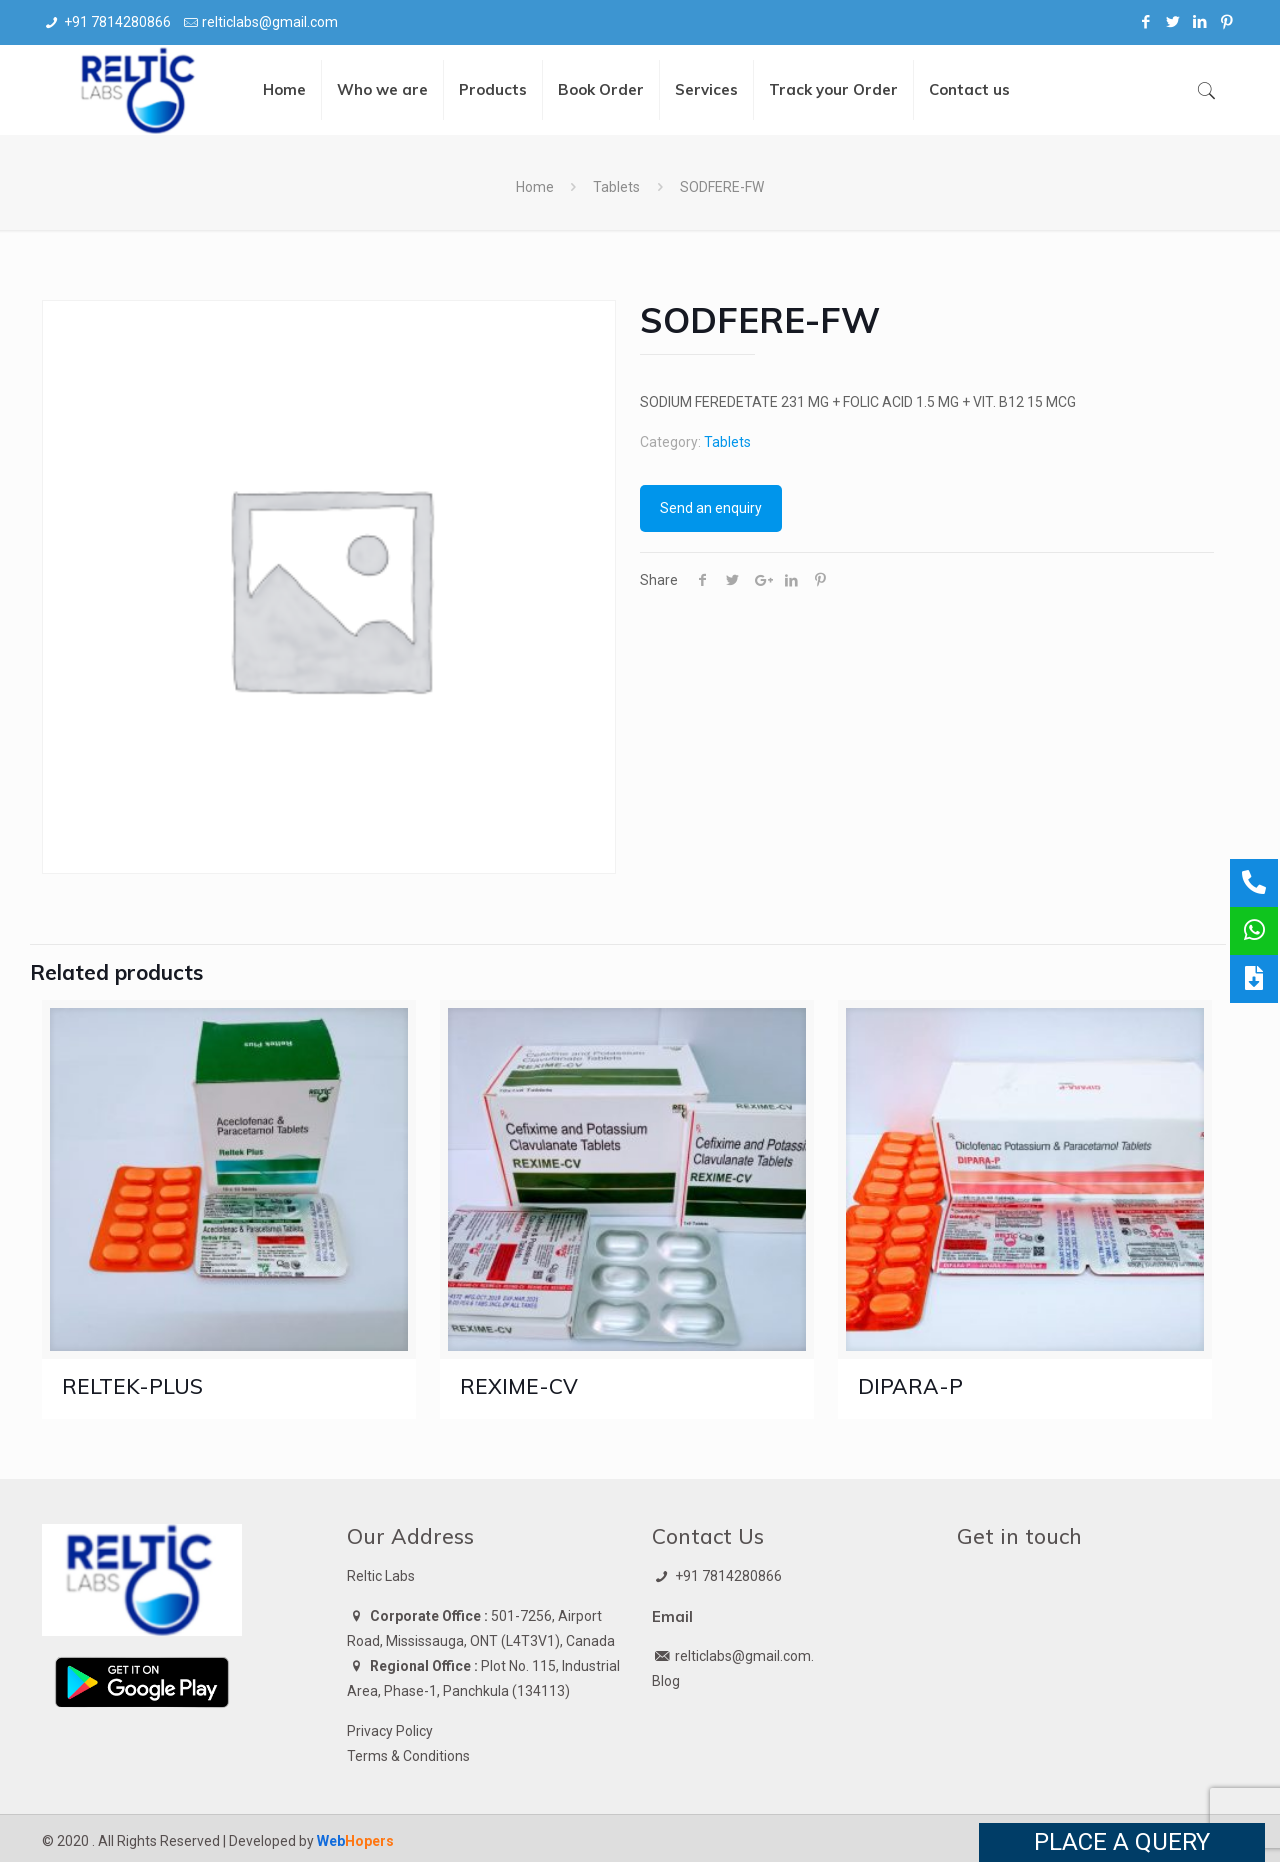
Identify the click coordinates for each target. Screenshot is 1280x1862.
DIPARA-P (910, 1386)
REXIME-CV (519, 1386)
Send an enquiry (711, 508)
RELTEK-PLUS (132, 1386)
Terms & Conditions (408, 1756)
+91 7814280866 (117, 22)
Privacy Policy (390, 1731)
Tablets (616, 187)
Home (535, 187)
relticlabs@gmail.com (270, 22)
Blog (666, 1681)
